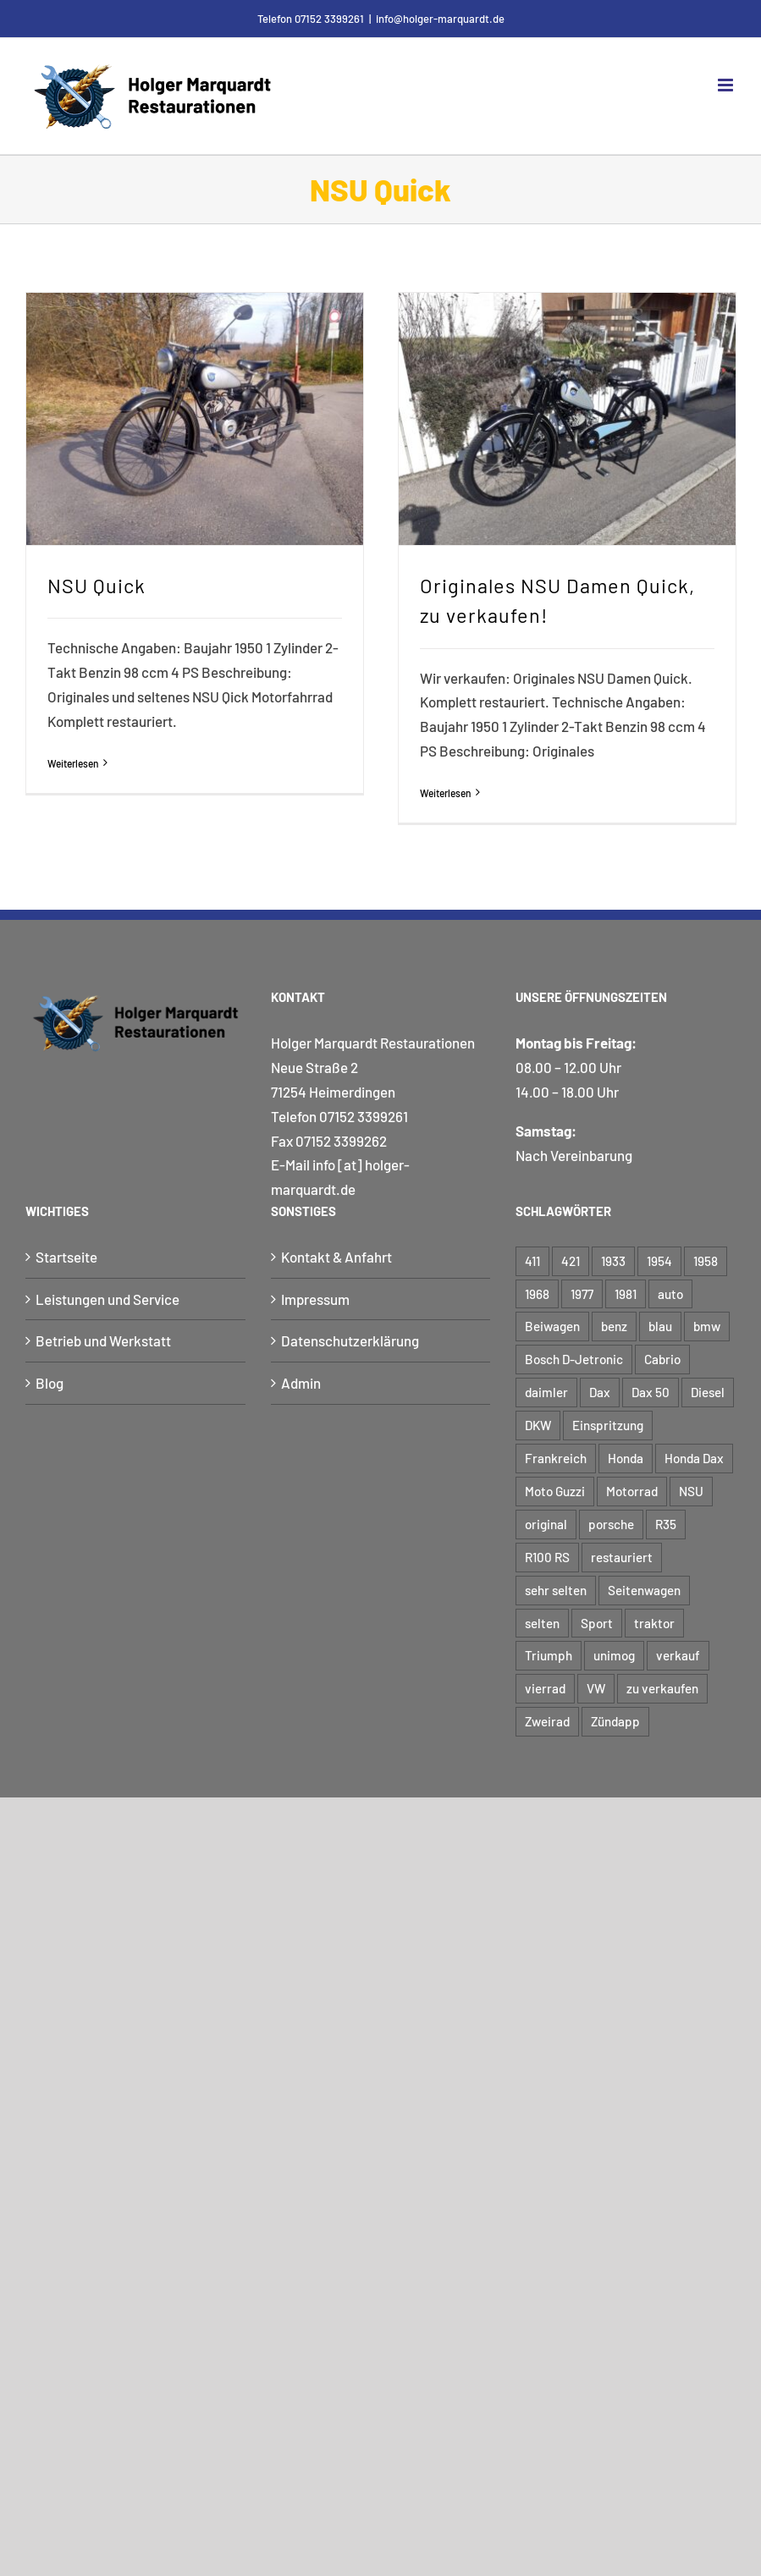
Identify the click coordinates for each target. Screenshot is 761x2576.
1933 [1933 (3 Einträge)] (613, 1261)
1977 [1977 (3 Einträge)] (582, 1294)
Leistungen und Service (107, 1299)
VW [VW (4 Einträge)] (596, 1688)
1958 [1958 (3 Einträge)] (705, 1261)
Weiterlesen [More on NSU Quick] (73, 763)
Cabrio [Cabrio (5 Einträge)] (662, 1359)
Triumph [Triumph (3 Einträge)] (548, 1655)
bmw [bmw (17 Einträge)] (706, 1326)
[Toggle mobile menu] (727, 85)
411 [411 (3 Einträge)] (532, 1261)
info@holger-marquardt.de (440, 18)
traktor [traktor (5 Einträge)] (654, 1623)
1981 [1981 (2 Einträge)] (626, 1294)
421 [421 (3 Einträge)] (570, 1261)
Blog (49, 1382)
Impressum (315, 1299)
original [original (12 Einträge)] (546, 1524)
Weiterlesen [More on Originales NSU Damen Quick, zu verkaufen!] (445, 793)
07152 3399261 (363, 1116)
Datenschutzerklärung (350, 1340)
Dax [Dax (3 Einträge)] (599, 1392)
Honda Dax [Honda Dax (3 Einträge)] (694, 1458)
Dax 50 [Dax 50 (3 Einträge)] (650, 1392)
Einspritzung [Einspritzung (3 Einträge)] (607, 1425)
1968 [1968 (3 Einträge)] (537, 1294)
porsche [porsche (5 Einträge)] (611, 1524)
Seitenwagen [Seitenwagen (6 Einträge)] (644, 1590)
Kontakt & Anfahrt (336, 1256)
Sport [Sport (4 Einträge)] (597, 1623)
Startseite (66, 1256)
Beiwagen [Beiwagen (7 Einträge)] (552, 1326)
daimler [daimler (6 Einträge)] (546, 1392)
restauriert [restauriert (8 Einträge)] (622, 1557)
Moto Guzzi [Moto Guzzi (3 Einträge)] (555, 1491)
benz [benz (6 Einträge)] (614, 1326)
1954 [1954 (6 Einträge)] (659, 1261)
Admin (301, 1382)
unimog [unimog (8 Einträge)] (614, 1655)
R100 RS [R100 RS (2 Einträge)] (547, 1557)
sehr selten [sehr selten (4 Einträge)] (556, 1590)
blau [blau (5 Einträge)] (660, 1326)
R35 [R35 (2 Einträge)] (665, 1524)
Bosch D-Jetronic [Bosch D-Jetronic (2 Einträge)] (574, 1359)
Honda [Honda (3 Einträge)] (625, 1458)
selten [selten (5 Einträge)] (542, 1623)
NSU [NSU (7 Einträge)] (691, 1491)
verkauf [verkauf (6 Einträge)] (678, 1655)
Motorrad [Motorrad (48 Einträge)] (632, 1491)
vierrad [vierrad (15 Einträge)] (545, 1688)
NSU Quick (96, 585)
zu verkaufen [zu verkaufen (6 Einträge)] (662, 1688)
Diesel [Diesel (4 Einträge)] (708, 1392)
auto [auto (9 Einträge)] (670, 1294)
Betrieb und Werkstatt (103, 1340)
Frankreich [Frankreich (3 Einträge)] (556, 1458)
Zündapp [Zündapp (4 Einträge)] (615, 1721)
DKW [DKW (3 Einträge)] (538, 1425)
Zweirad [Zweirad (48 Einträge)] (547, 1721)
